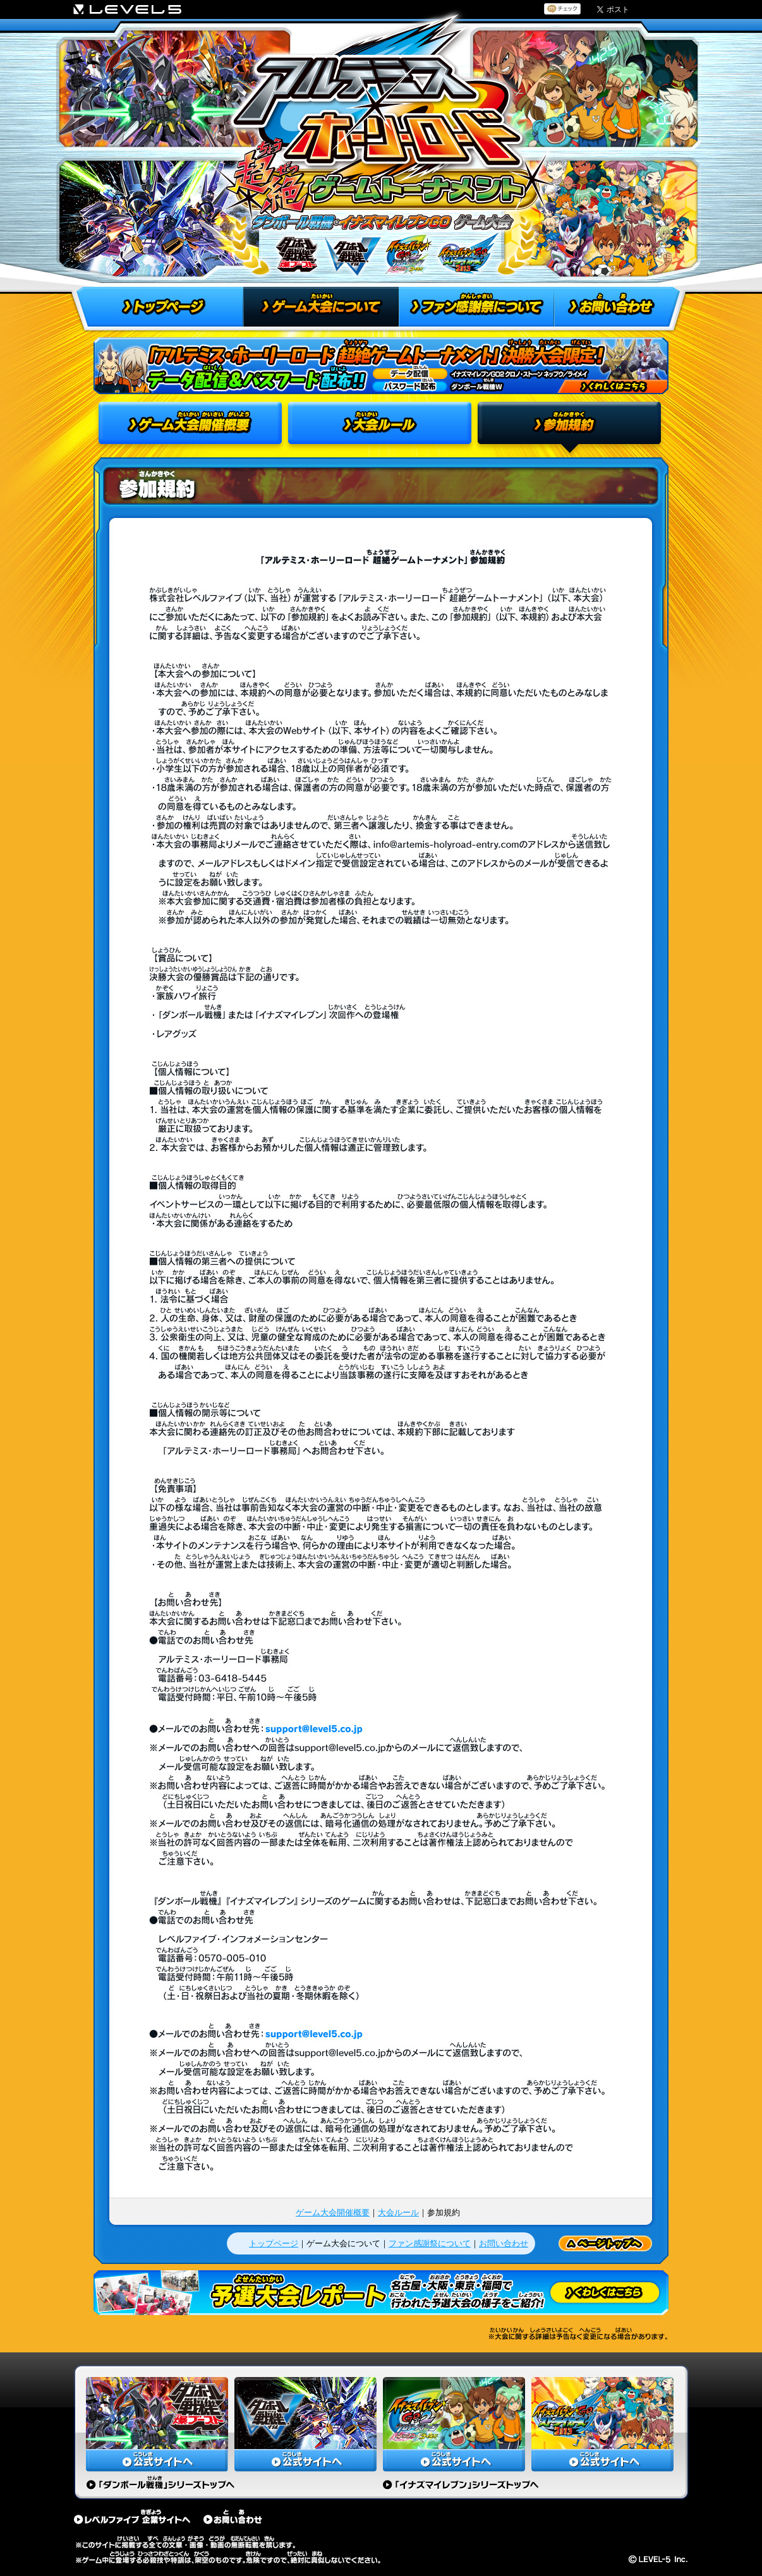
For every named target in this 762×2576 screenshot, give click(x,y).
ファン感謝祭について (430, 2243)
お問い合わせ (503, 2243)
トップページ (273, 2243)
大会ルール (398, 2212)
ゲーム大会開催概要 (333, 2212)
